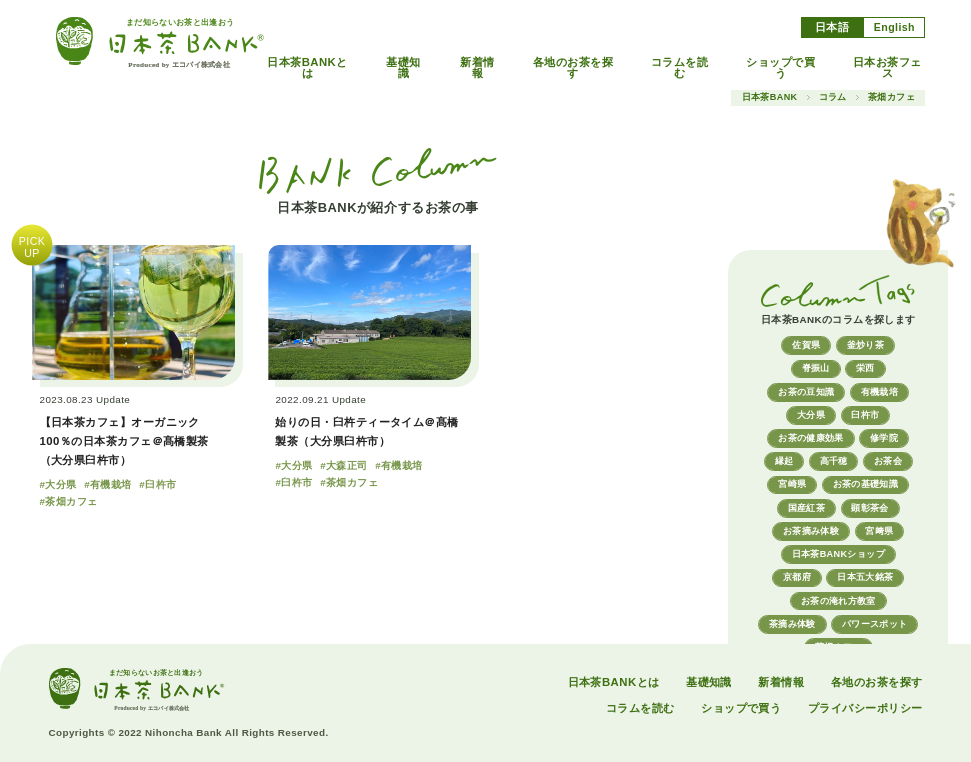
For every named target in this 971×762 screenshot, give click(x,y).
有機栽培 (879, 392)
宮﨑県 (879, 531)
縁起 (784, 461)
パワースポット (875, 624)
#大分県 (58, 484)
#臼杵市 (157, 484)
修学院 (884, 438)
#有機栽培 (107, 484)
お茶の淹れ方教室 (838, 601)
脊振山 (816, 368)
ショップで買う (780, 68)
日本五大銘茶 (865, 577)
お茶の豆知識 (806, 392)
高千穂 (834, 461)
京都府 (797, 577)
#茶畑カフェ (69, 501)
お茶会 (888, 461)
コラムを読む (679, 68)
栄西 (865, 368)
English (894, 27)
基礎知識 (403, 68)
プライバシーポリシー (865, 708)
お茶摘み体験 (811, 531)
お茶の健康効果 (811, 438)
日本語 (832, 27)
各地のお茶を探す (573, 68)
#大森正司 (343, 465)
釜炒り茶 (865, 345)
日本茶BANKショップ (838, 554)
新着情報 (477, 68)
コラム (833, 97)
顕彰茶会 (869, 508)
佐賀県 (806, 345)
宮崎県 (792, 484)
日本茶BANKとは (307, 68)
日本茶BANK (770, 97)
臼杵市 (865, 415)
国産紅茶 (806, 508)
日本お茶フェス (887, 68)
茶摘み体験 (792, 624)
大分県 (811, 415)
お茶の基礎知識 (866, 484)
